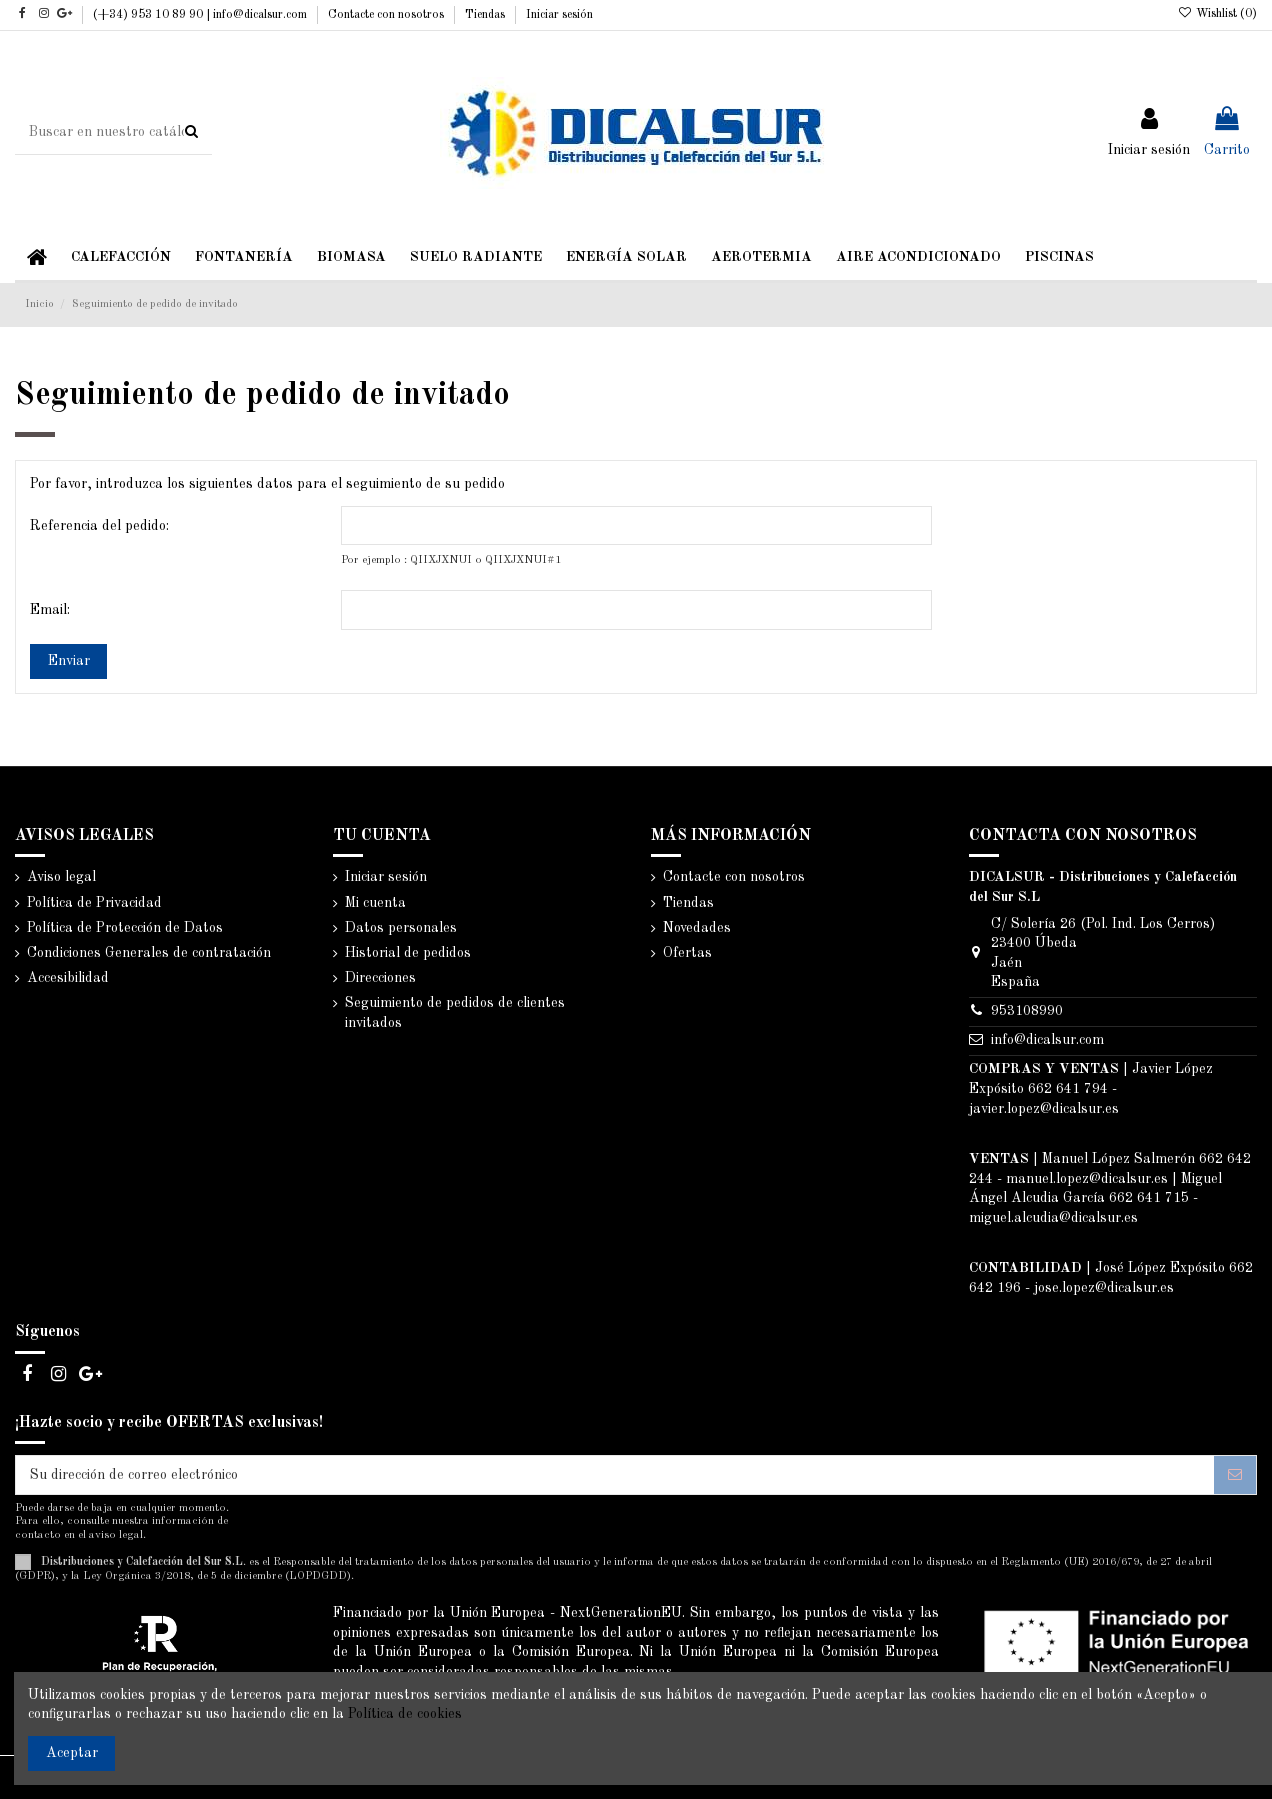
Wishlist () (1217, 14)
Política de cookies (405, 1714)
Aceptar (72, 1753)
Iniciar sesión (559, 15)
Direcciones (380, 978)
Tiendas (486, 15)
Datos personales (401, 928)
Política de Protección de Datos (125, 928)
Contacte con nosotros (387, 15)
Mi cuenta (375, 903)
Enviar (69, 661)
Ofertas (687, 953)
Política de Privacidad (94, 903)
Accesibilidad (68, 978)
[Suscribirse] (1235, 1475)
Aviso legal (61, 877)
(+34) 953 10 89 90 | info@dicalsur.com (201, 15)
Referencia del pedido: (99, 526)
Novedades (697, 928)
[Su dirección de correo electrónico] (615, 1475)
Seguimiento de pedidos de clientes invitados (455, 1013)
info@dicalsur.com (1047, 1040)
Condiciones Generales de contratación (149, 953)
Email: (50, 610)
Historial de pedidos (408, 953)
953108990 (1027, 1011)
